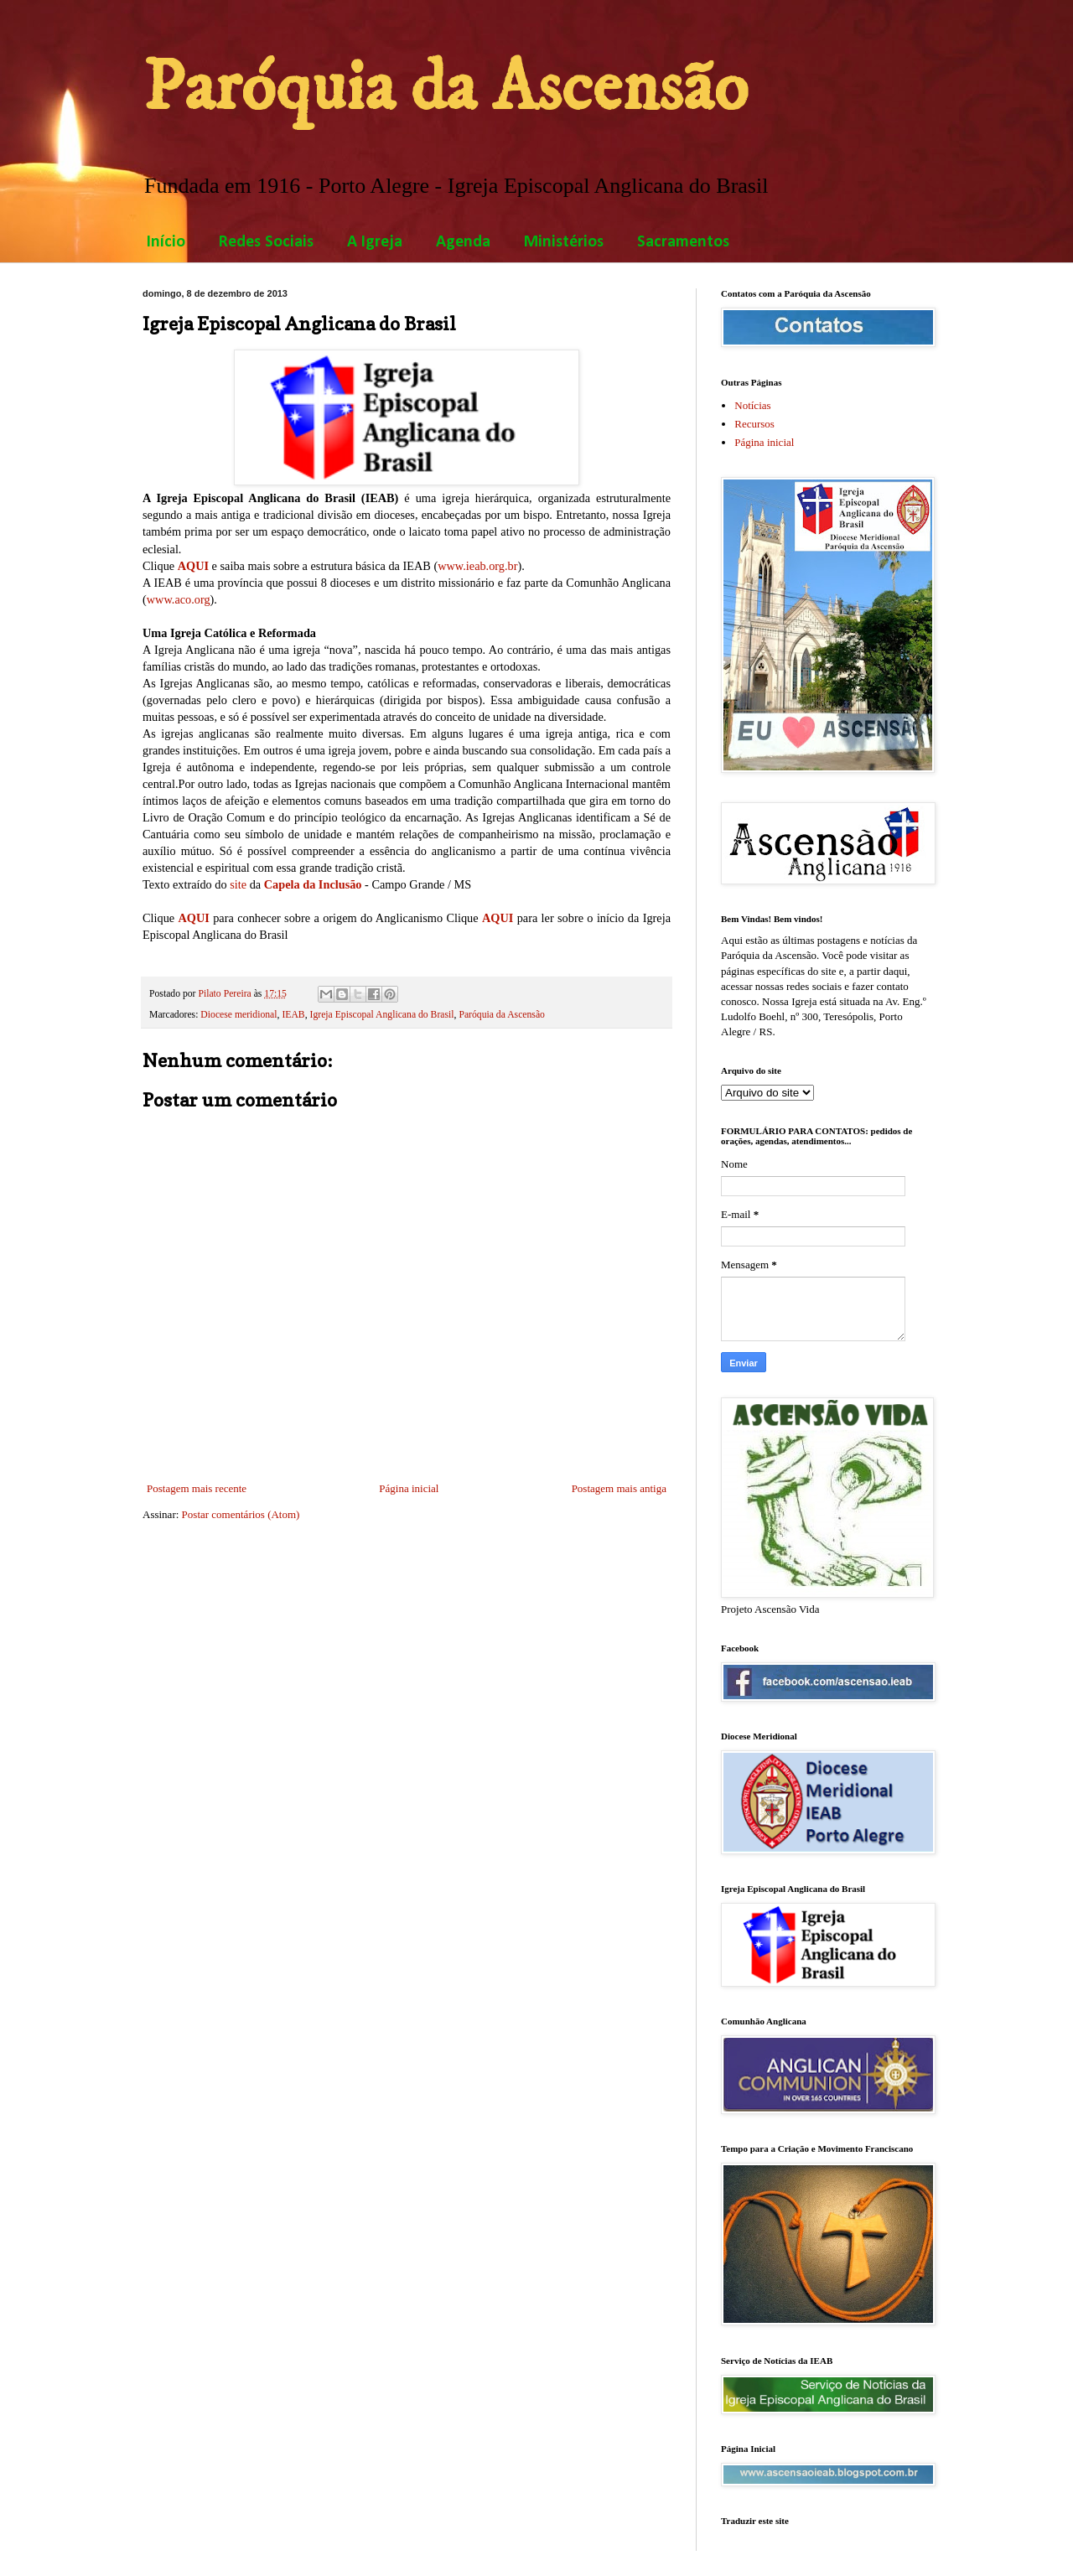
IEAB (293, 1014)
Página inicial (408, 1488)
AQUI (193, 566)
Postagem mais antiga (619, 1488)
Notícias (752, 405)
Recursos (754, 423)
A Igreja (374, 242)
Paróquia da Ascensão (445, 88)
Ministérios (564, 242)
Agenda (463, 242)
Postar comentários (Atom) (241, 1514)
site (238, 884)
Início (166, 242)
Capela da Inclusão (313, 884)
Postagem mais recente (196, 1488)
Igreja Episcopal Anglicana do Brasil (382, 1014)
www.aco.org (178, 599)
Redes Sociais (266, 242)
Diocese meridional (238, 1014)
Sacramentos (683, 242)
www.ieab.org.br (477, 566)
